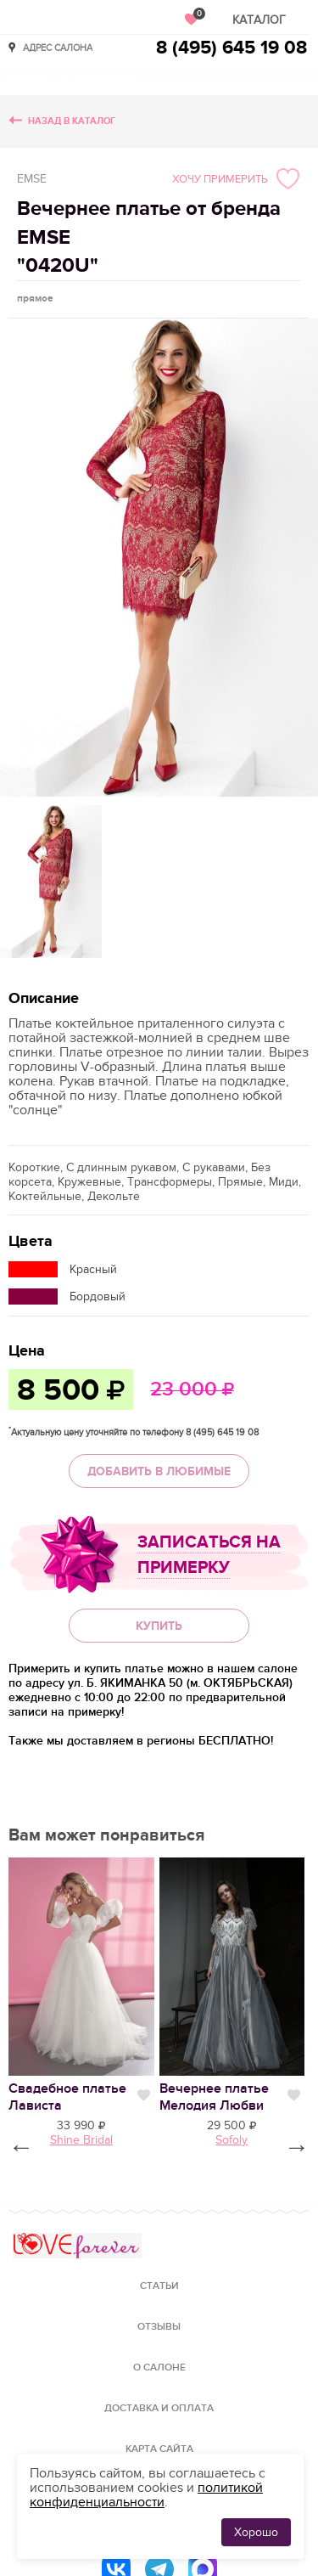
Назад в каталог (71, 121)
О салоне (159, 2367)
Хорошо (256, 2532)
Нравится (143, 2095)
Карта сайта (159, 2449)
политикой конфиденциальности (146, 2495)
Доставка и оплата (159, 2408)
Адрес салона (57, 47)
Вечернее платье (214, 2097)
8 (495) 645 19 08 (231, 48)
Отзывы (159, 2326)
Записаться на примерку (209, 1555)
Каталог (259, 20)
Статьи (159, 2286)
